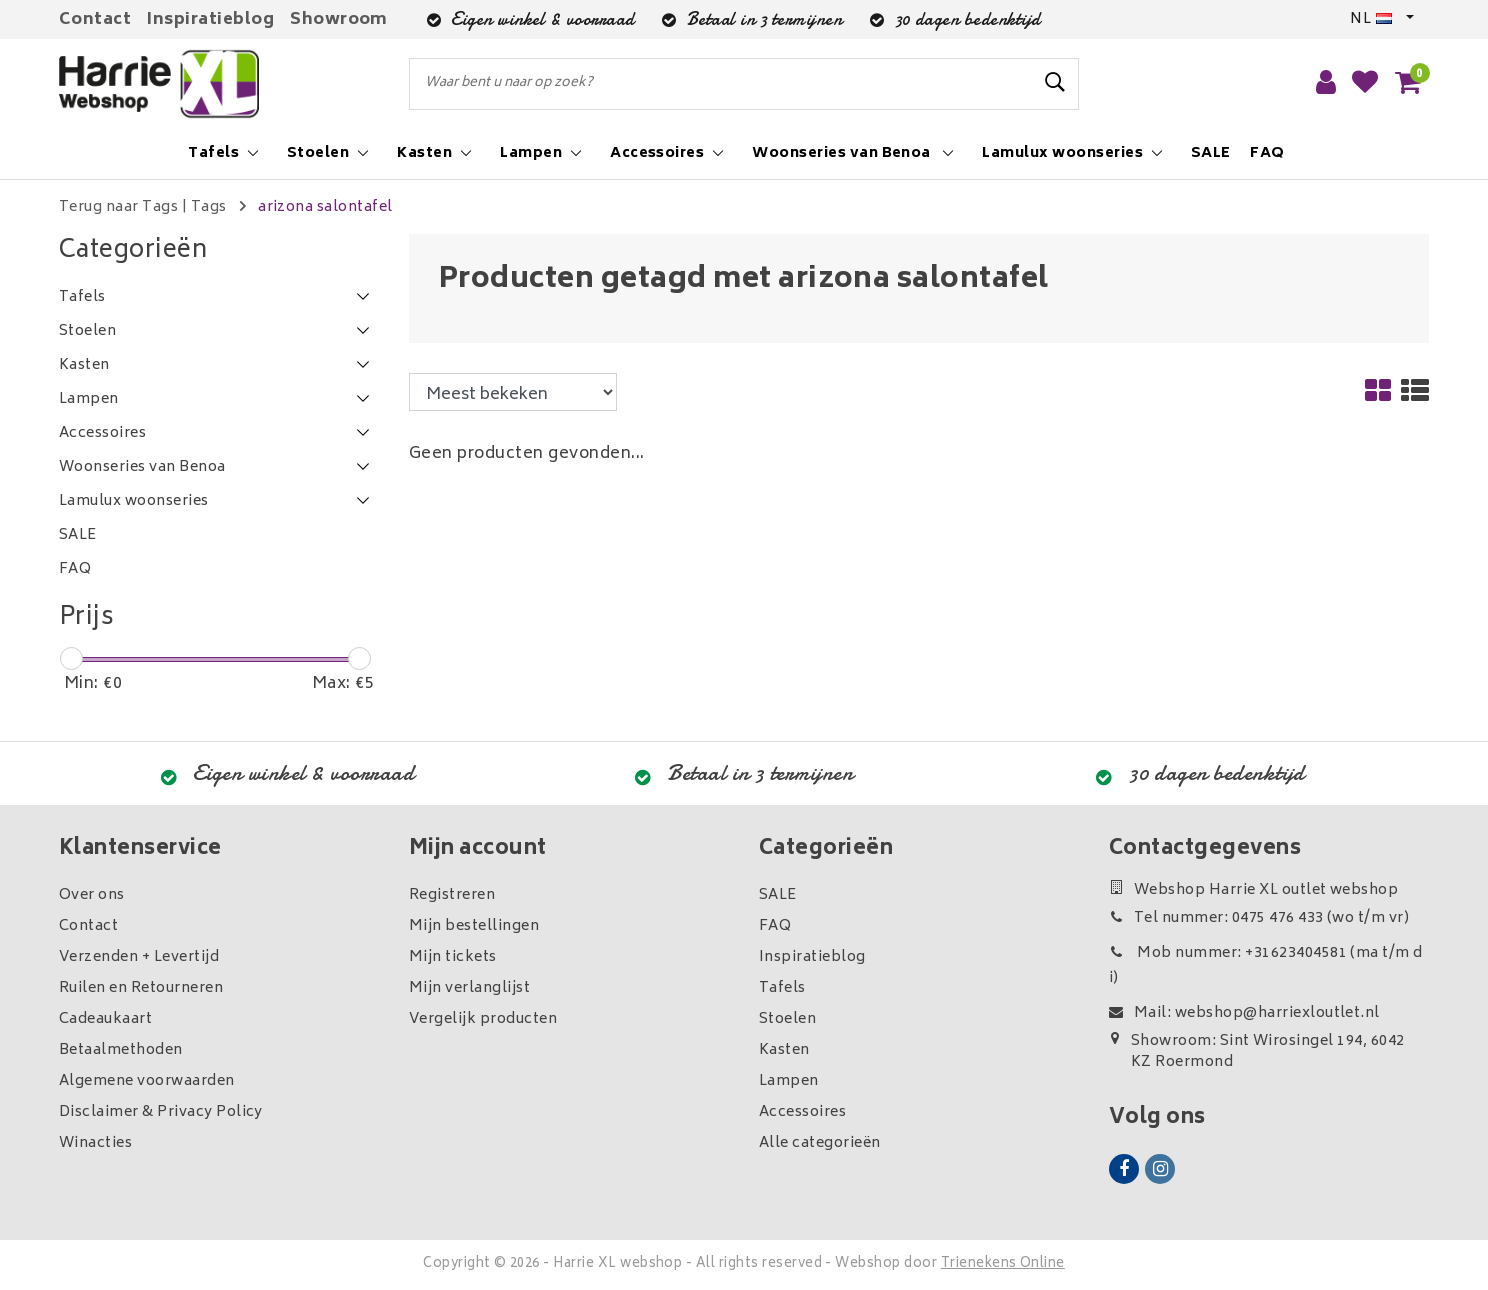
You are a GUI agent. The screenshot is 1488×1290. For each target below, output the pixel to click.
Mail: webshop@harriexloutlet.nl (1244, 1013)
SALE (778, 895)
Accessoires (802, 1112)
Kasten (784, 1050)
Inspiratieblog (210, 20)
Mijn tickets (453, 957)
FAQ (775, 926)
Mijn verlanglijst (469, 988)
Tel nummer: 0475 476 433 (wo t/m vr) (1259, 918)
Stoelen (787, 1019)
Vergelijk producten (483, 1019)
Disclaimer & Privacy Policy (161, 1112)
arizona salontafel (325, 207)
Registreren (452, 895)
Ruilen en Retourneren (141, 988)
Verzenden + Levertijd (139, 957)
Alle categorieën (820, 1143)
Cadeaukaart (105, 1019)
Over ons (92, 895)
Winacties (95, 1143)
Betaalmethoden (121, 1050)
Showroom (339, 20)
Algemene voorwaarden (147, 1081)
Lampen (789, 1081)
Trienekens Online (1003, 1264)
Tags (209, 207)
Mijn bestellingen (474, 926)
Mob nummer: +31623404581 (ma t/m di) (1266, 966)
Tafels (782, 988)
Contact (95, 20)
